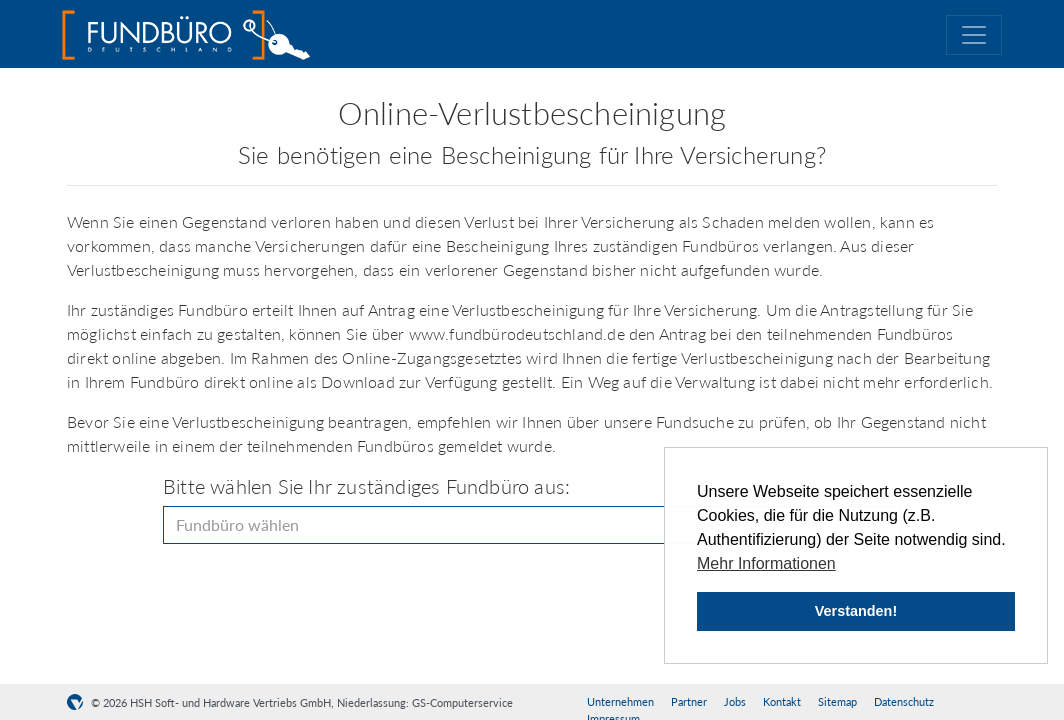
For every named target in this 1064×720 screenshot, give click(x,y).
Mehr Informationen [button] (766, 563)
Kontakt (782, 701)
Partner (689, 701)
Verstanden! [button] (856, 611)
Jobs (735, 701)
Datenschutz (904, 701)
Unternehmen (620, 701)
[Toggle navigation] (974, 35)
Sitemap (837, 701)
